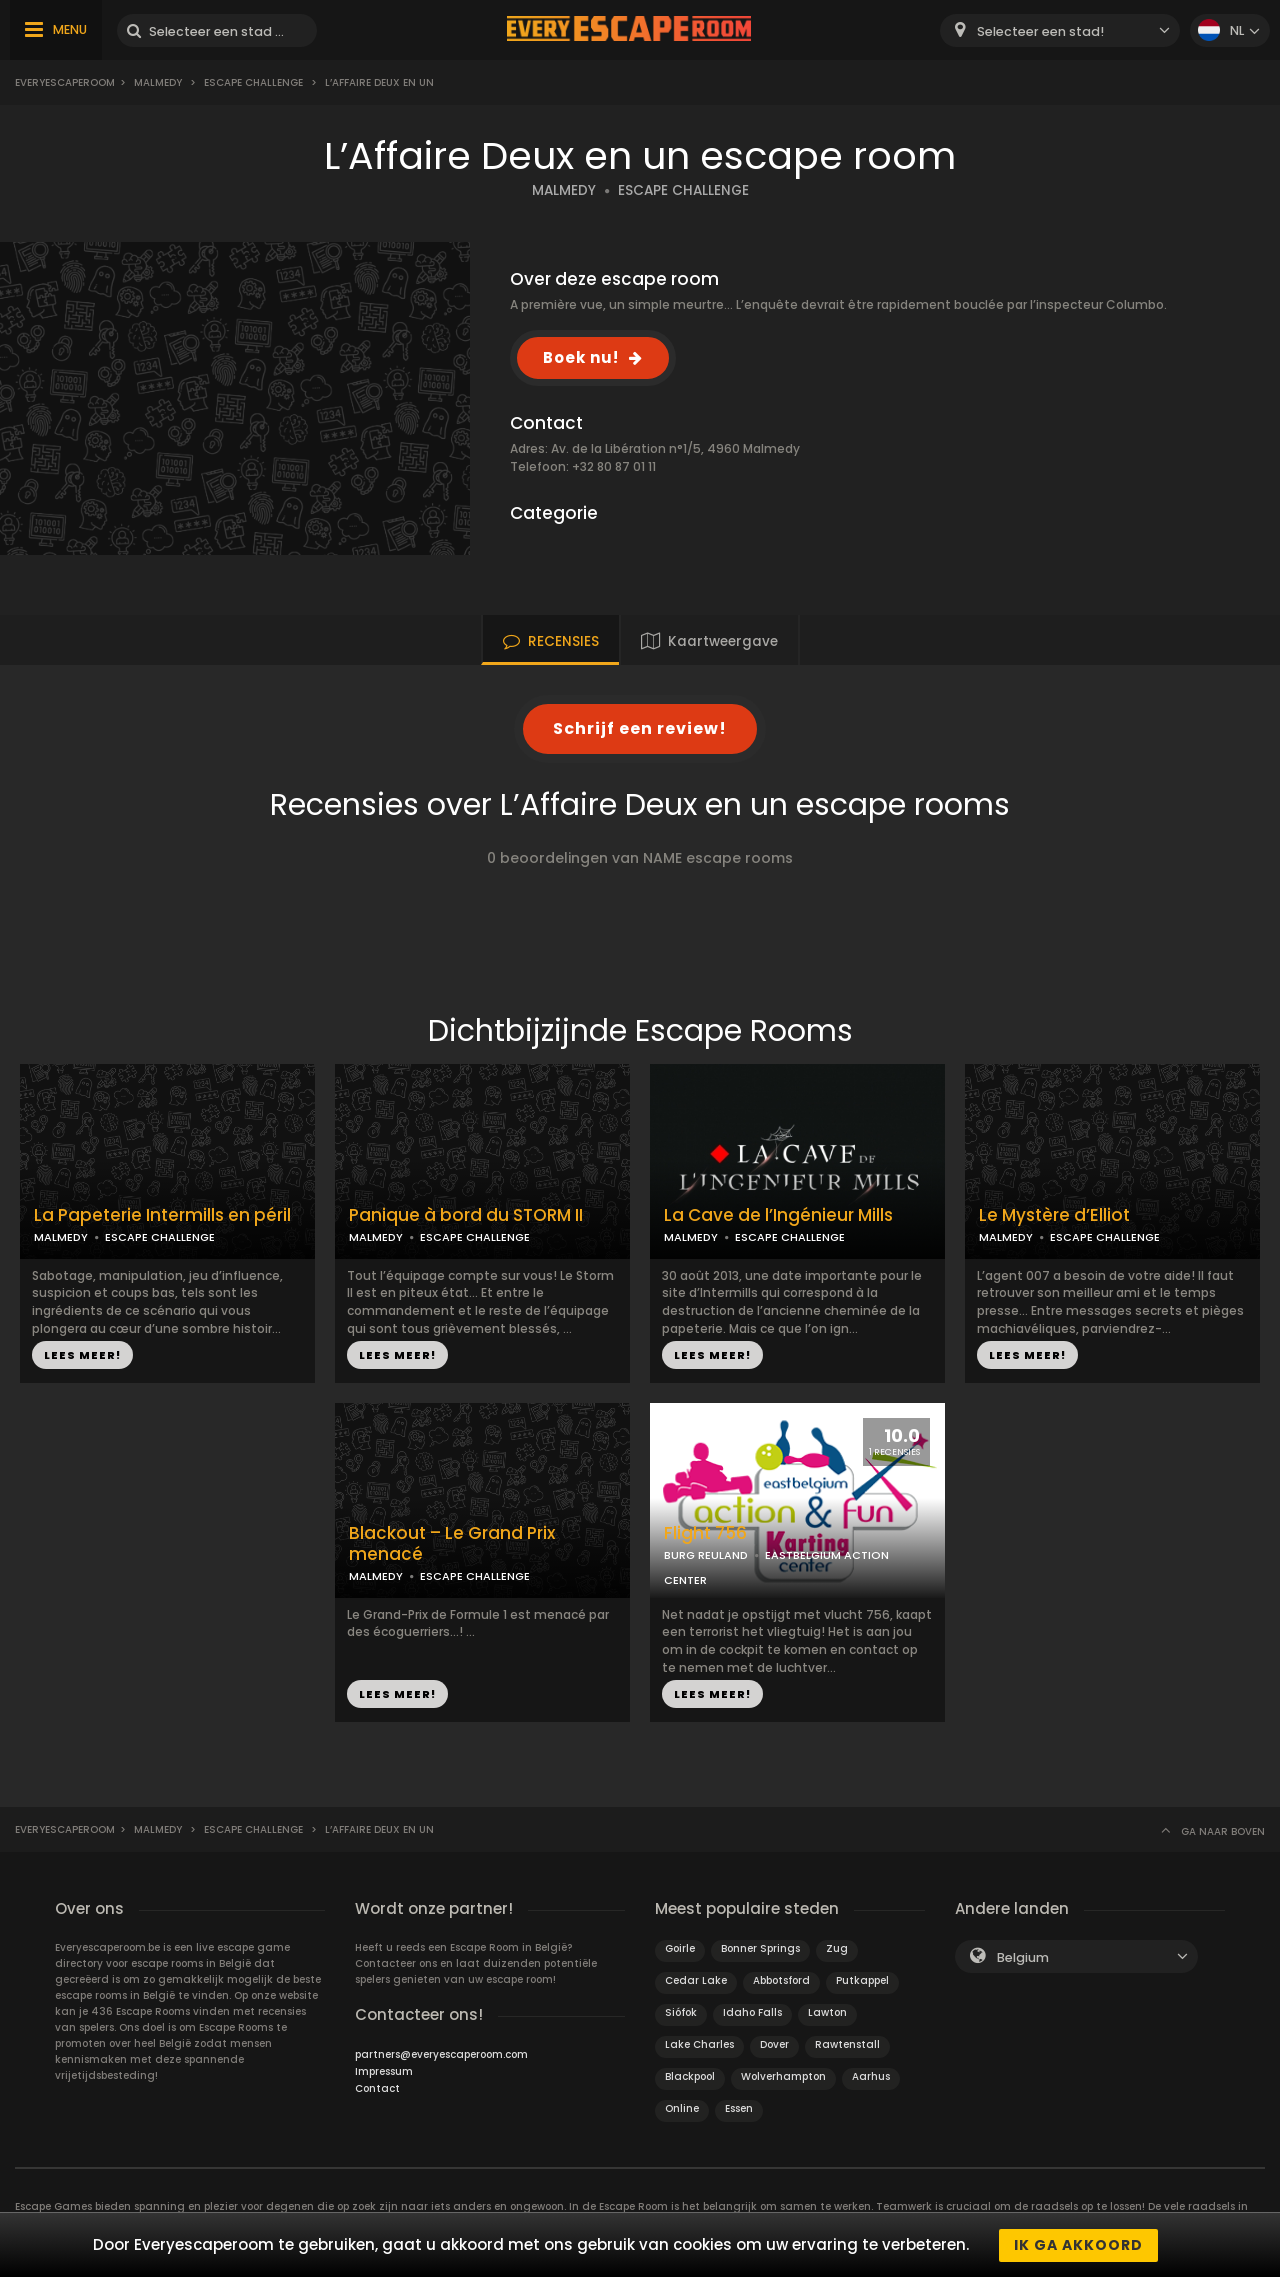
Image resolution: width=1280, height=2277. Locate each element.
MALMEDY (564, 190)
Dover (774, 2044)
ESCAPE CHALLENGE (683, 190)
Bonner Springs (760, 1948)
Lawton (827, 2012)
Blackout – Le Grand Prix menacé (452, 1544)
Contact (377, 2088)
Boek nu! (581, 357)
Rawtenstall (847, 2044)
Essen (739, 2108)
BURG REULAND (706, 1555)
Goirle (680, 1948)
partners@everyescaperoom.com (441, 2054)
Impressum (384, 2071)
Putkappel (862, 1980)
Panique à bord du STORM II (466, 1215)
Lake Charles (699, 2044)
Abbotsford (781, 1980)
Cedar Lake (696, 1980)
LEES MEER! (82, 1355)
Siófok (681, 2012)
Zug (837, 1948)
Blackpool (690, 2076)
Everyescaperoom (65, 82)
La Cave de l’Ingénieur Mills (778, 1215)
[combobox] (1060, 30)
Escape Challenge (253, 82)
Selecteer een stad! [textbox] (1040, 31)
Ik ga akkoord (1078, 2245)
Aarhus (871, 2076)
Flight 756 (705, 1533)
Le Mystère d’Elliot (1054, 1215)
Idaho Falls (752, 2012)
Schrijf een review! (640, 728)
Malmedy (158, 82)
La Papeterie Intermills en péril (162, 1215)
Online (682, 2108)
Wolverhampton (783, 2076)
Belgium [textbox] (1023, 1957)
